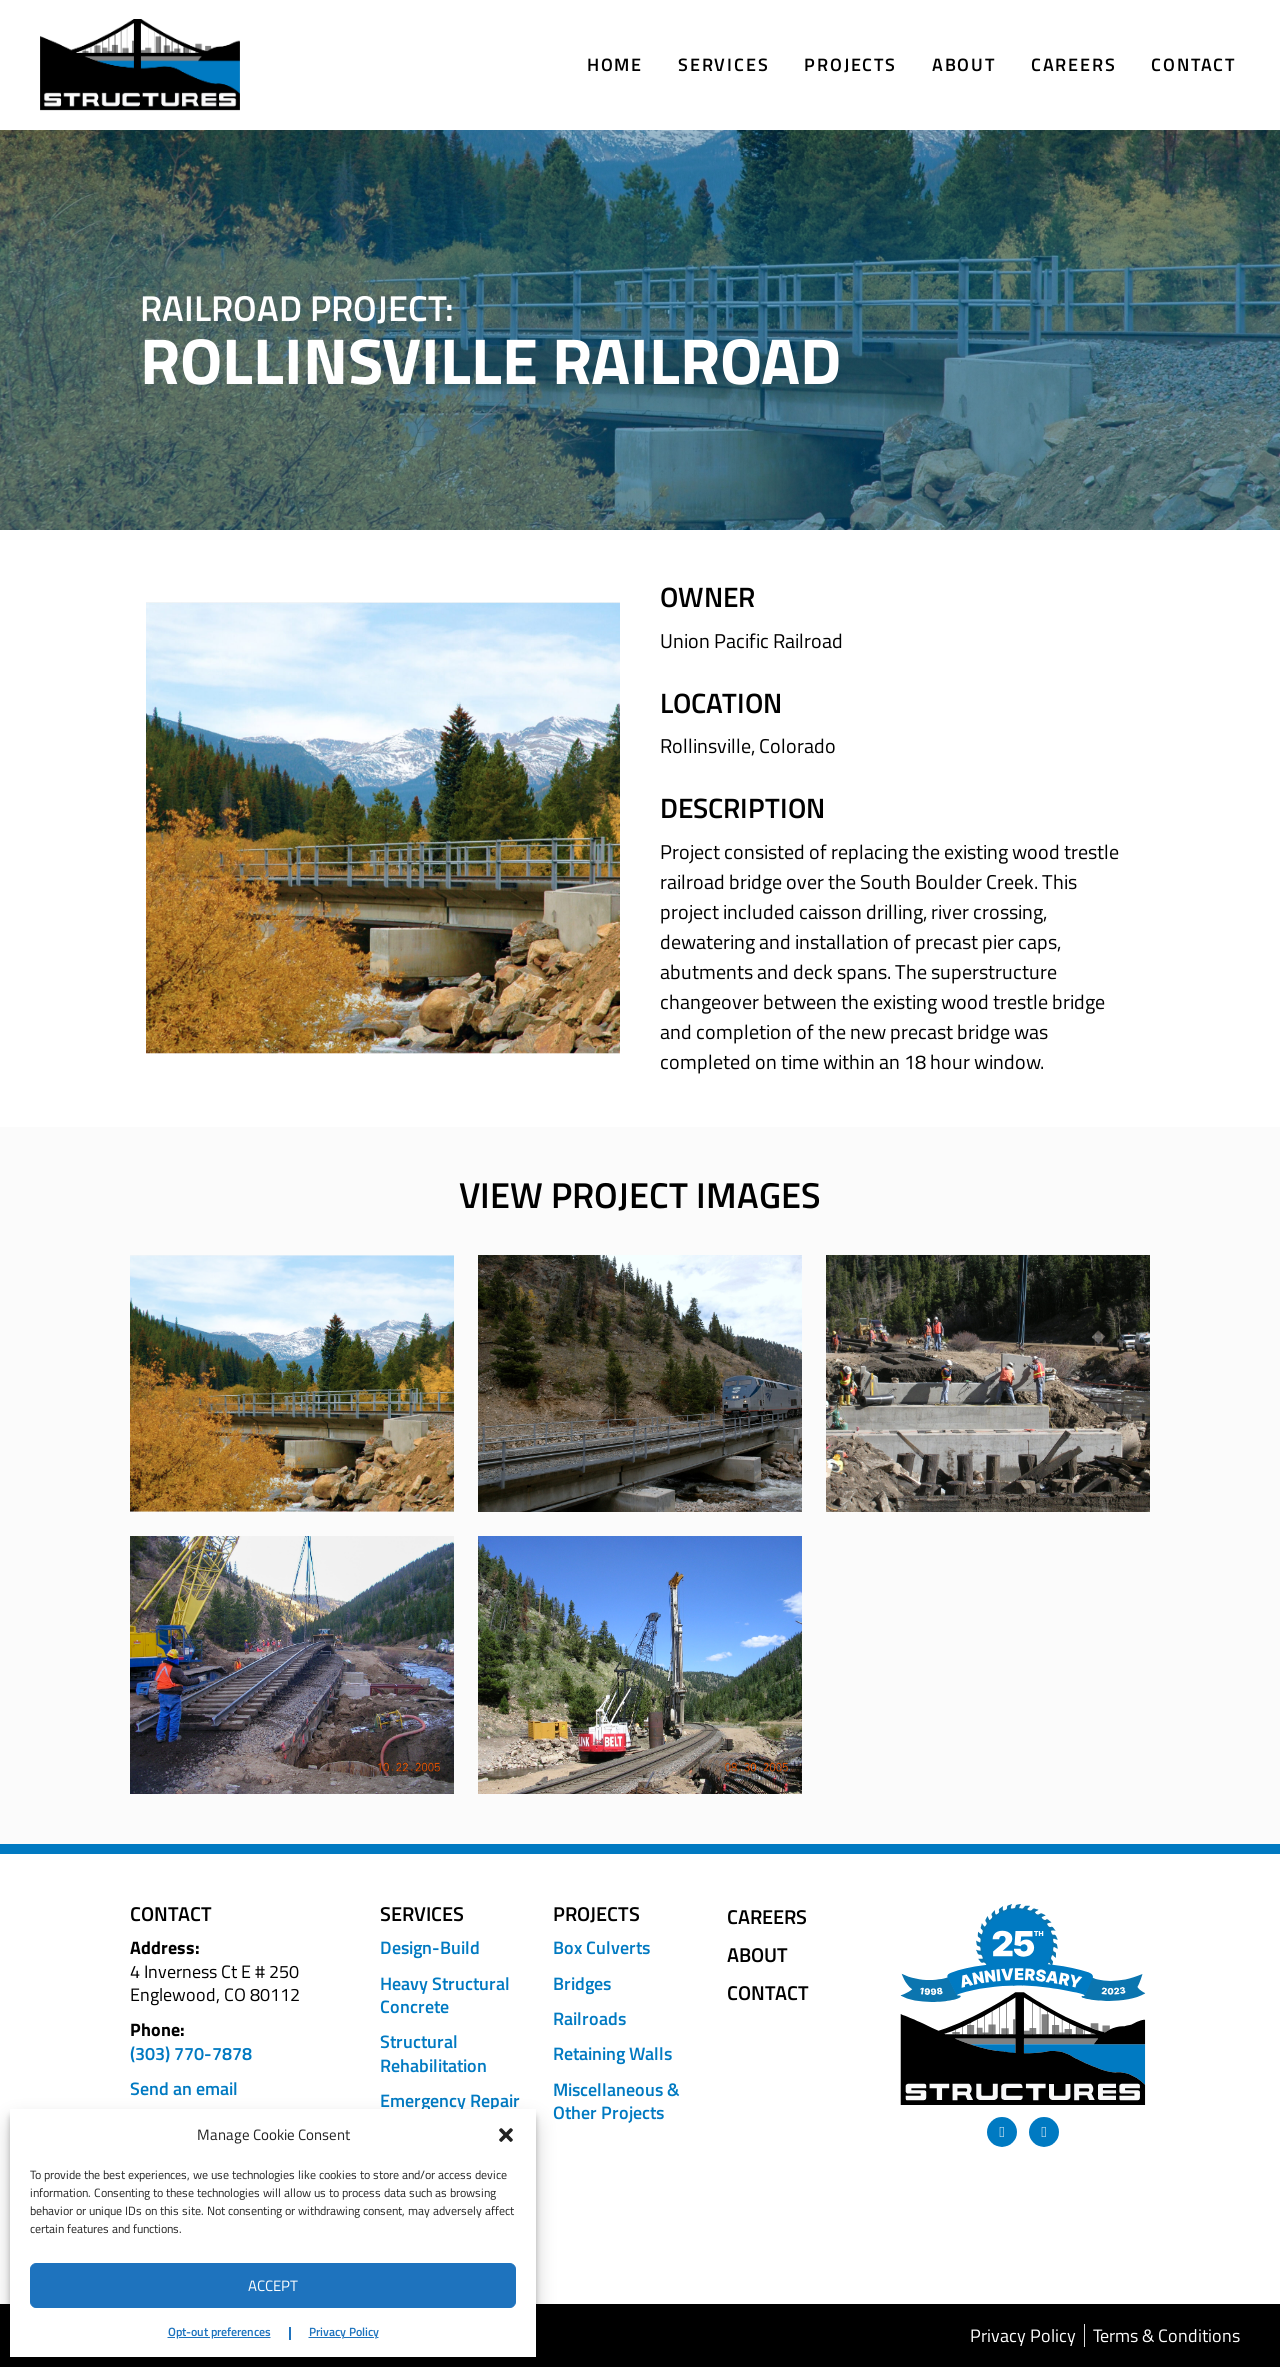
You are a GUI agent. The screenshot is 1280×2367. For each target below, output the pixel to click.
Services (723, 64)
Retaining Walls (612, 2053)
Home (615, 64)
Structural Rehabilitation (433, 2053)
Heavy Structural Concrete (445, 1995)
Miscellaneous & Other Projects (616, 2101)
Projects (850, 64)
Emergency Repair (450, 2100)
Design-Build (430, 1947)
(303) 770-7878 (191, 2053)
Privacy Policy (344, 2331)
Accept (273, 2285)
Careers (1074, 64)
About (964, 64)
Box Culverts (601, 1947)
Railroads (589, 2018)
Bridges (582, 1983)
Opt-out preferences (219, 2331)
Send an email (184, 2088)
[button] (506, 2135)
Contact (1193, 64)
